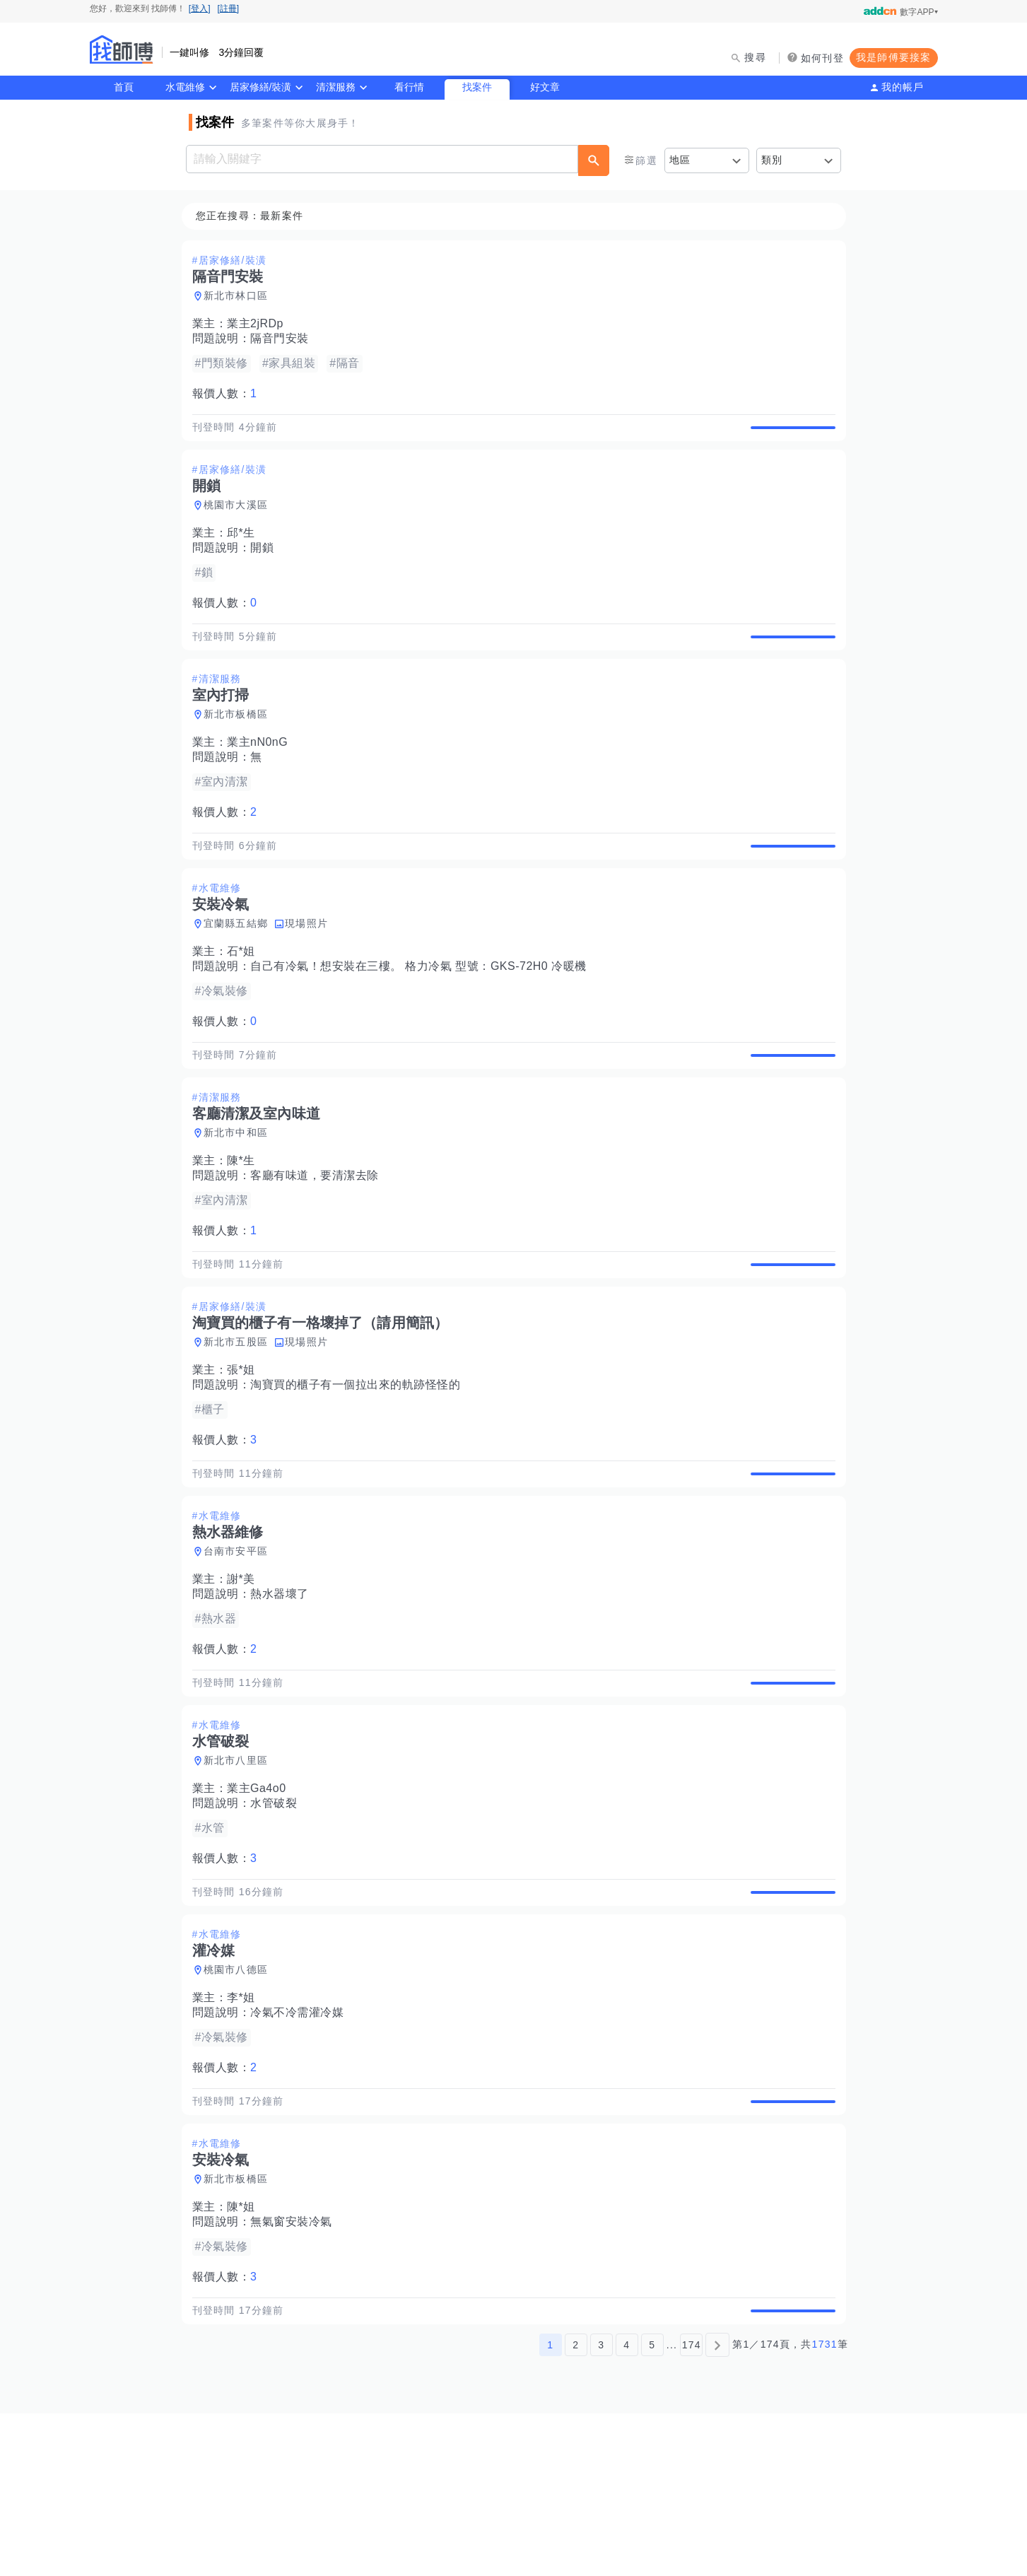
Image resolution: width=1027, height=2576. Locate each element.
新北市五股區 (240, 1423)
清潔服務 (336, 87)
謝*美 (245, 1677)
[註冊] (229, 8)
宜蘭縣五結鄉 (240, 972)
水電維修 (185, 87)
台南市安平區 (240, 1649)
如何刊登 (822, 58)
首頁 (124, 87)
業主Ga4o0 (261, 1903)
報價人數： (229, 394)
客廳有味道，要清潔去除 (318, 1241)
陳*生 (245, 1226)
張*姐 (245, 1452)
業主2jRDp (259, 324)
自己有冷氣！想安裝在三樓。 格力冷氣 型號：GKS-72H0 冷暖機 (422, 1015)
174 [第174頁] (691, 2507)
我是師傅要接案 (894, 57)
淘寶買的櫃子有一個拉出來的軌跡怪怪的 (359, 1466)
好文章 (545, 87)
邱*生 (245, 550)
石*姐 (245, 1001)
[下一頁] (717, 2507)
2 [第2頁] (576, 2507)
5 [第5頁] (652, 2507)
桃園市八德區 (240, 2100)
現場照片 (310, 972)
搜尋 (755, 57)
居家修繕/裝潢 (261, 87)
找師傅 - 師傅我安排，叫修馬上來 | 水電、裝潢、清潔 (121, 49)
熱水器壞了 (283, 1692)
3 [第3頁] (601, 2507)
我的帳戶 (903, 87)
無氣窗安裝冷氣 (295, 2369)
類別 (772, 159)
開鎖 (266, 564)
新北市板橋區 (240, 747)
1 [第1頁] (550, 2507)
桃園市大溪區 (240, 521)
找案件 (477, 87)
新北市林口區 (240, 296)
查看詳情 (789, 435)
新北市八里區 (240, 1874)
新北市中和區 (240, 1198)
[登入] (200, 8)
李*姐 (245, 2128)
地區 (680, 159)
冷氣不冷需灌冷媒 (301, 2143)
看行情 (409, 87)
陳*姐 (245, 2354)
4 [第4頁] (626, 2507)
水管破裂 (277, 1917)
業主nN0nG (261, 775)
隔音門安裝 (283, 339)
